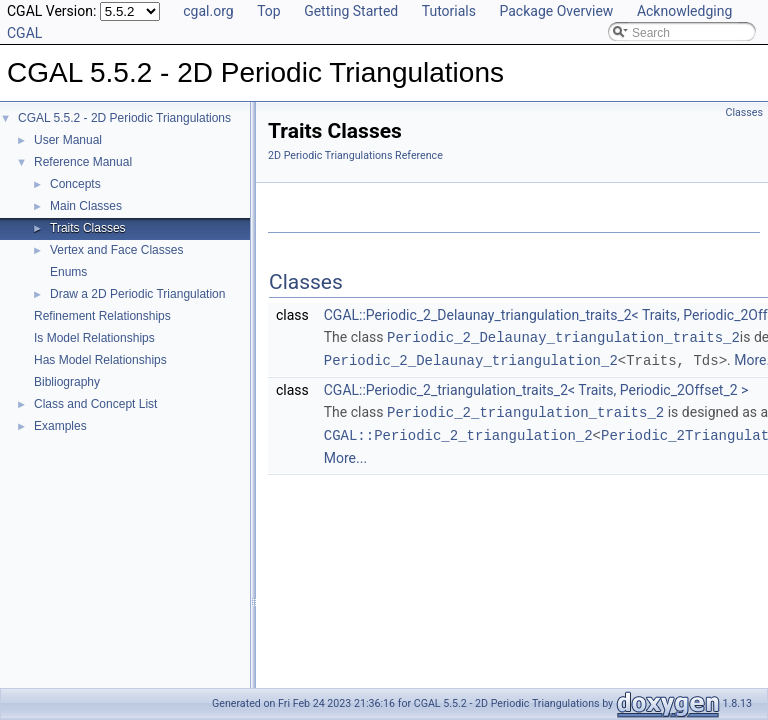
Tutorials (449, 11)
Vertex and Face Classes (116, 250)
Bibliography (67, 382)
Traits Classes (88, 228)
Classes (744, 112)
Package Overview (556, 11)
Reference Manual (83, 162)
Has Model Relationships (100, 360)
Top (269, 11)
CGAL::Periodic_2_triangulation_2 (458, 431)
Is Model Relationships (94, 338)
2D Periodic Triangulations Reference (355, 155)
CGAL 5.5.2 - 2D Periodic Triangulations (124, 118)
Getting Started (351, 11)
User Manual (68, 140)
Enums (68, 272)
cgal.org (208, 11)
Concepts (75, 184)
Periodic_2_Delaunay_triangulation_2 (471, 358)
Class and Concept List (95, 404)
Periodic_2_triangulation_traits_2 (525, 409)
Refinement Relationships (102, 316)
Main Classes (86, 206)
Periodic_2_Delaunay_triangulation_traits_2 (563, 336)
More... (345, 454)
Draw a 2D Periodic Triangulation (137, 294)
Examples (60, 426)
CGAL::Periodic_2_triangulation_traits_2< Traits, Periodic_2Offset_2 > (536, 388)
